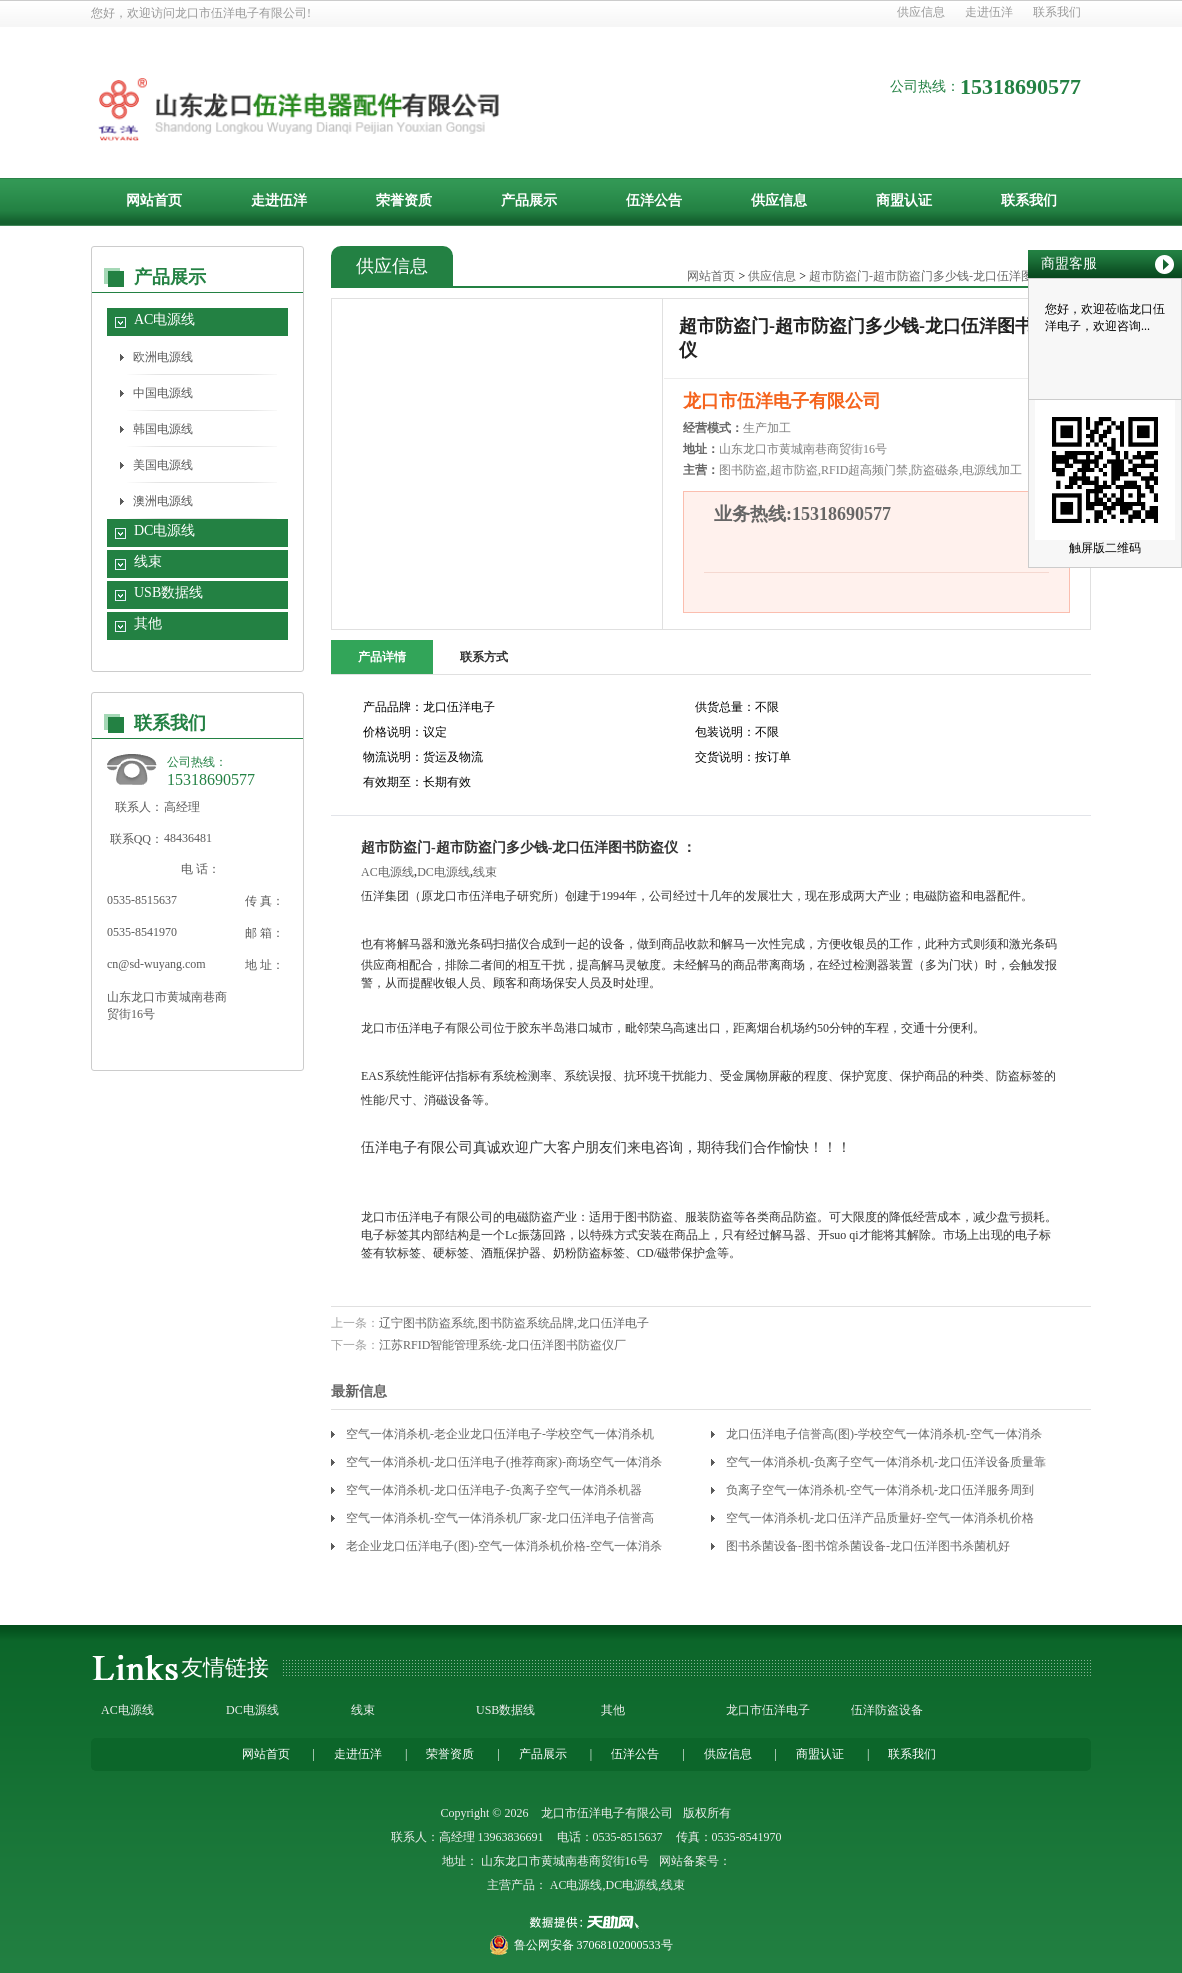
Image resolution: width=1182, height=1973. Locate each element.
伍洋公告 (654, 200)
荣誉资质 (404, 200)
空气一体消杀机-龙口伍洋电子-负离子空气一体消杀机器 (494, 1490)
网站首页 (154, 200)
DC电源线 (164, 530)
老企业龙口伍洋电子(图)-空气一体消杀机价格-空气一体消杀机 (504, 1549)
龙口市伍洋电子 (768, 1710)
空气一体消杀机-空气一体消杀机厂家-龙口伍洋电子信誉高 (500, 1518)
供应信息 (921, 12)
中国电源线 (163, 393)
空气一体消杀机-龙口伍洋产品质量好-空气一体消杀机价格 (880, 1518)
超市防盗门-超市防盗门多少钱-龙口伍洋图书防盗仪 (945, 276)
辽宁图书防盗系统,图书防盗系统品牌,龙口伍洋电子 (514, 1323)
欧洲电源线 (163, 357)
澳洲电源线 (163, 501)
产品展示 (529, 200)
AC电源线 (164, 319)
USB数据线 (168, 592)
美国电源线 (163, 465)
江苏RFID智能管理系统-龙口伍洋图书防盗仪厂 (502, 1345)
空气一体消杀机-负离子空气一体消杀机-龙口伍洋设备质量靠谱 (886, 1465)
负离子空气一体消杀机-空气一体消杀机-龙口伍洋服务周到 (880, 1490)
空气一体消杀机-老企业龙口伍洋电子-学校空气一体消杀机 (500, 1434)
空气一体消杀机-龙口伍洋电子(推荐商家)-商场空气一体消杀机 (504, 1465)
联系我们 (1057, 12)
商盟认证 (904, 200)
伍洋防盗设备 (887, 1710)
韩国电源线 (163, 429)
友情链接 (225, 1667)
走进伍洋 (989, 12)
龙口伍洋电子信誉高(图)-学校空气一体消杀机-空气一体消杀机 (884, 1437)
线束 (148, 561)
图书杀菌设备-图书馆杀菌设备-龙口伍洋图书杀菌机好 (868, 1546)
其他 (148, 623)
